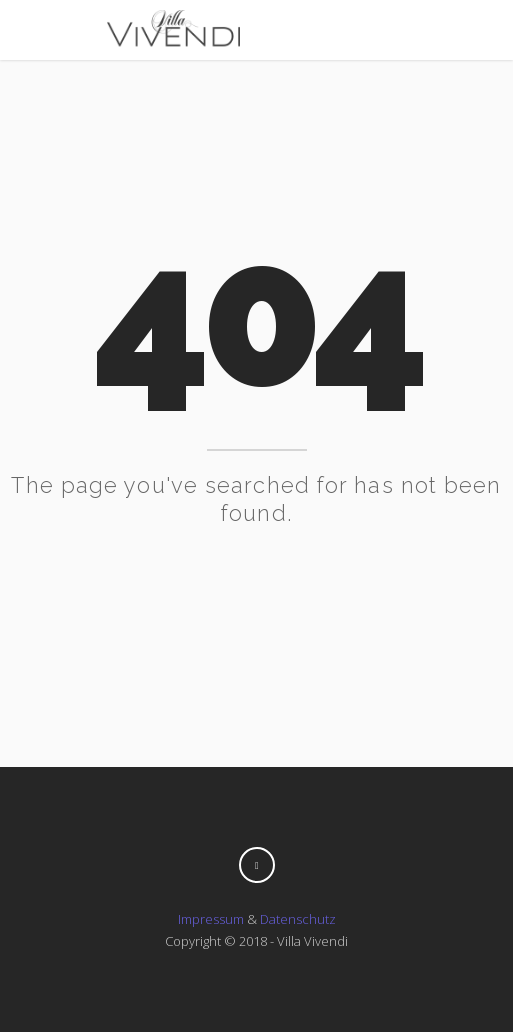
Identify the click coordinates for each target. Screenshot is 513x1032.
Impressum (211, 919)
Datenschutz (298, 919)
